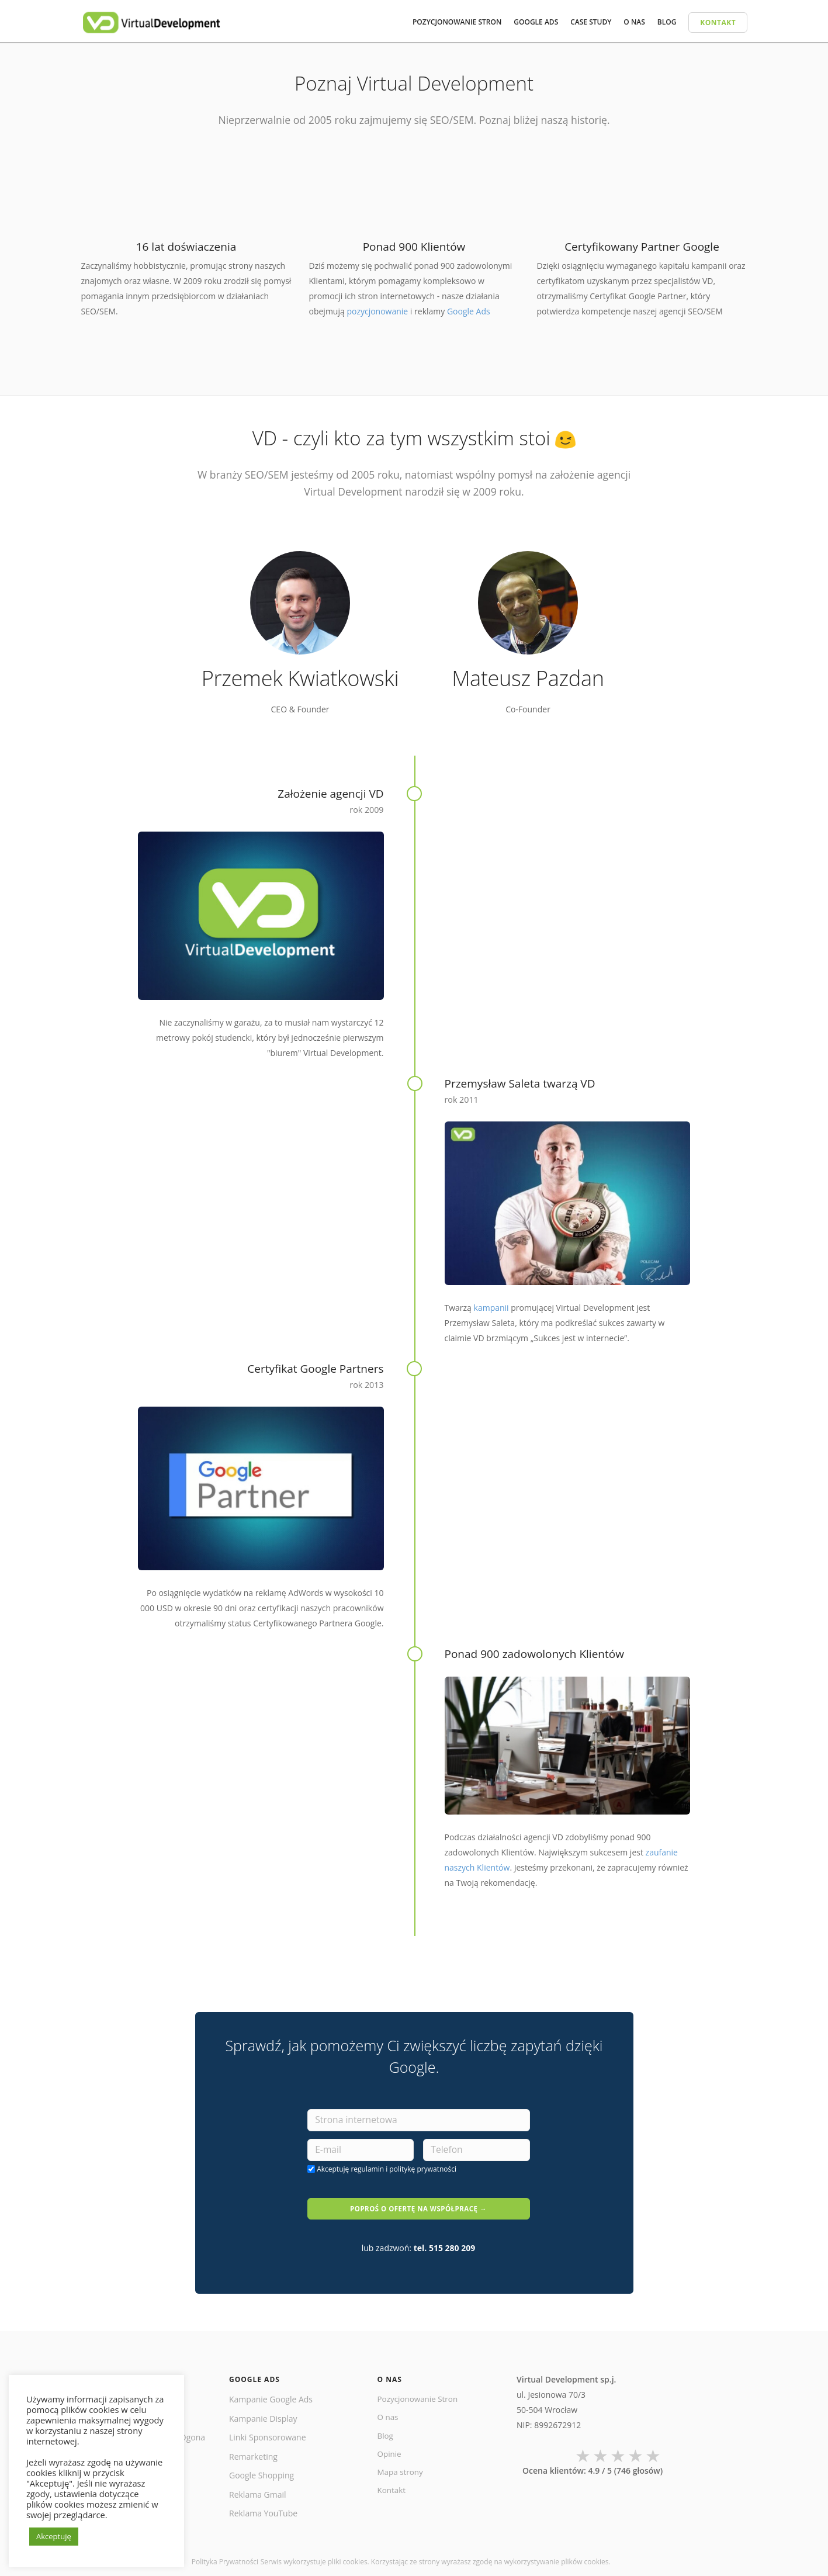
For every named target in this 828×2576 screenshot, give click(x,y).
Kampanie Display (263, 2408)
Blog (385, 2427)
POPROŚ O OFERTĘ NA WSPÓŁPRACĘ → (418, 2204)
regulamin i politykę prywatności (403, 2170)
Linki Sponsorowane (267, 2427)
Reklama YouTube (263, 2503)
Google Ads (468, 311)
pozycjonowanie (377, 311)
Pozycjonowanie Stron (419, 2389)
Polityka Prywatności (225, 2552)
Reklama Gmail (257, 2484)
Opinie (390, 2446)
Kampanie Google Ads (271, 2389)
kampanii (491, 1307)
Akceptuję (386, 2170)
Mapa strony (401, 2465)
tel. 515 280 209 (445, 2238)
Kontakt (392, 2484)
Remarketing (253, 2446)
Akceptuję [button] (53, 2536)
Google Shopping (261, 2465)
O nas (388, 2408)
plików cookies (584, 2552)
